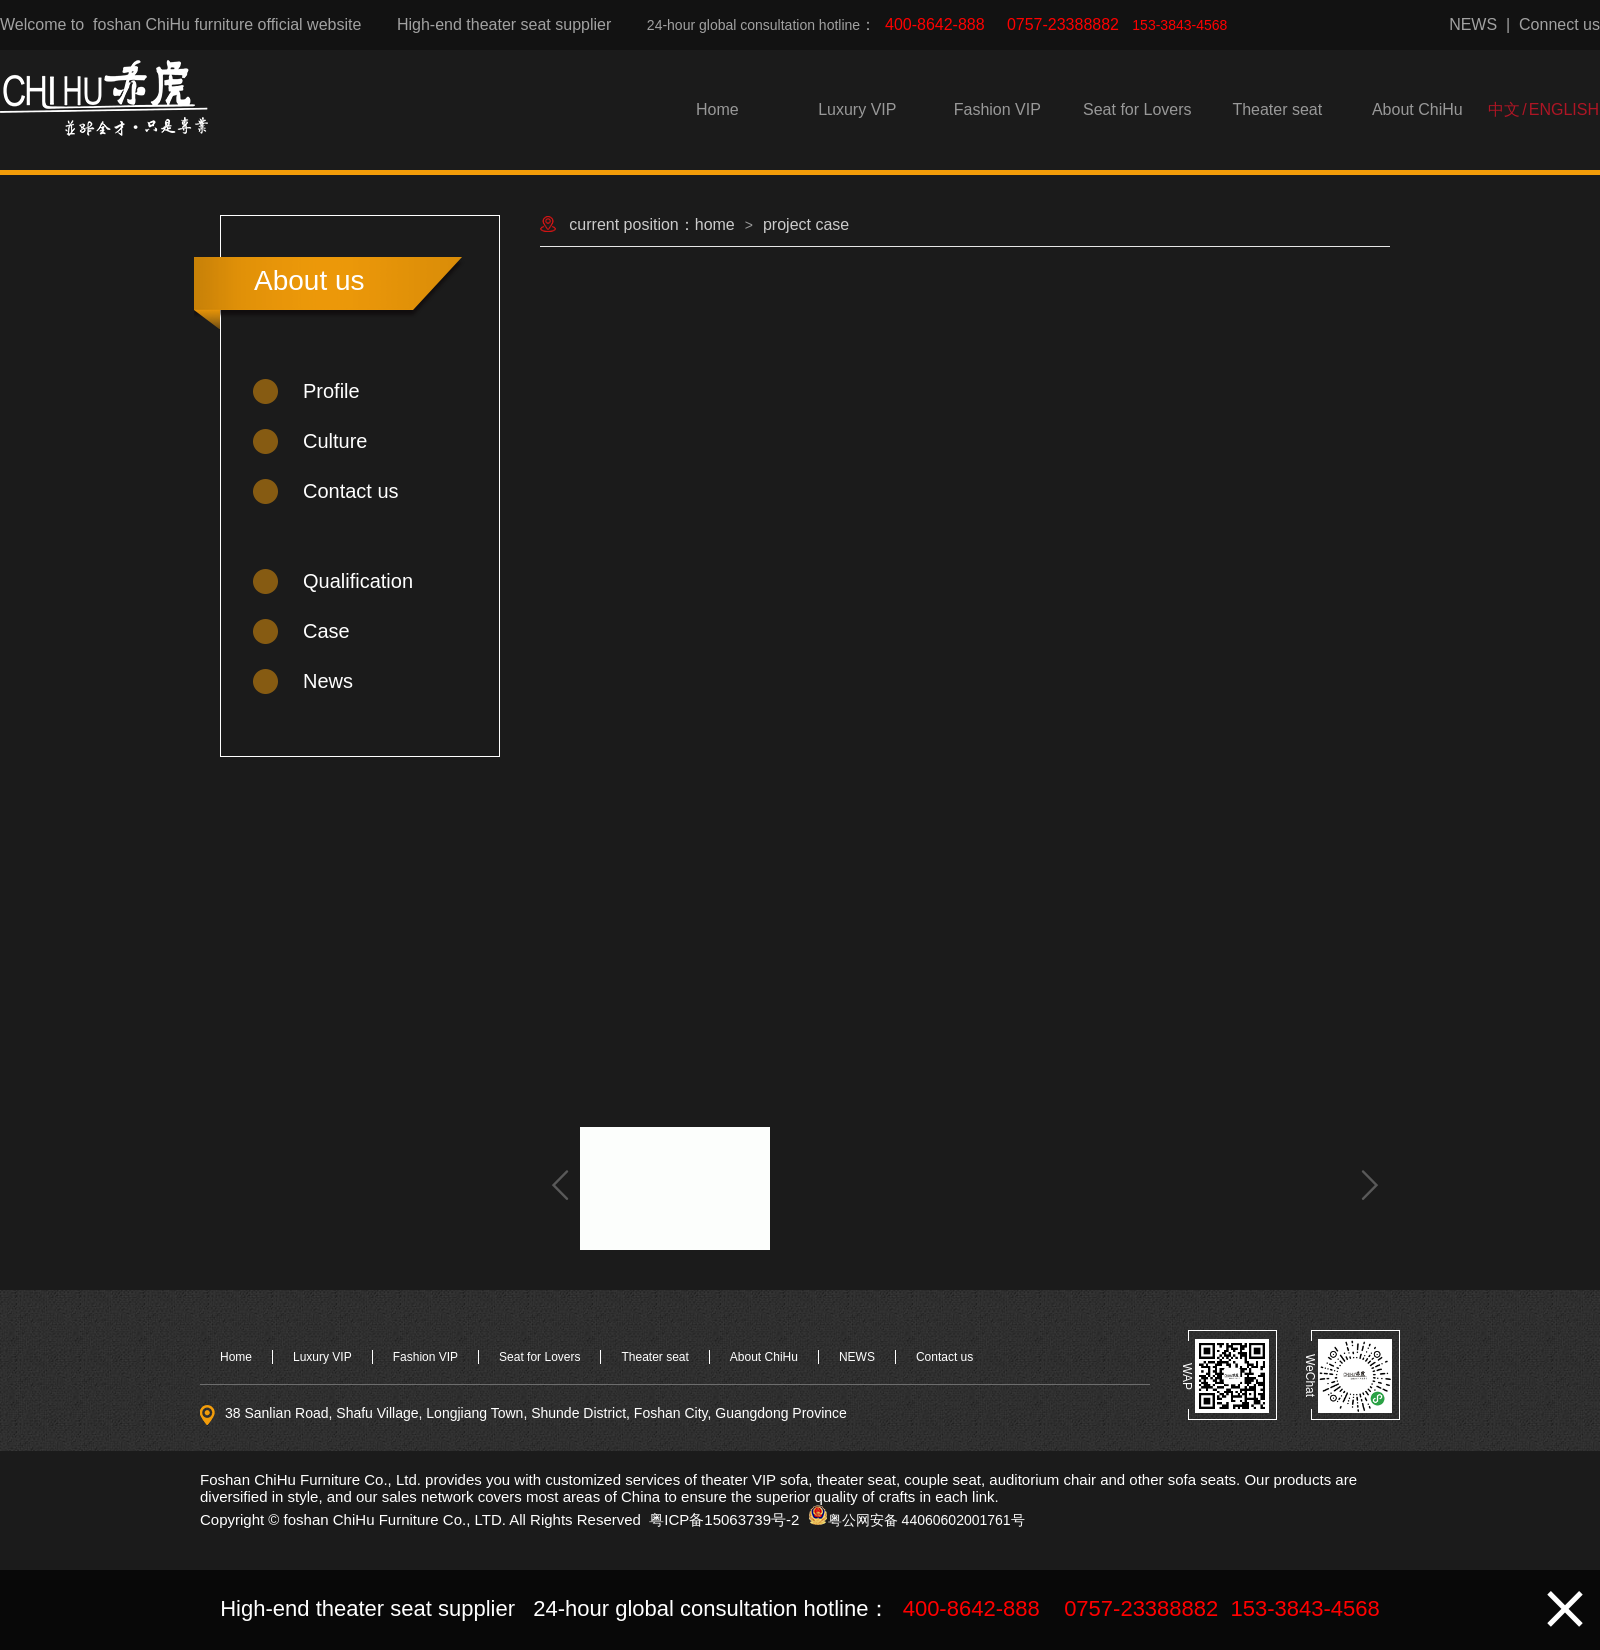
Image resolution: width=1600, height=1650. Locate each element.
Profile (331, 391)
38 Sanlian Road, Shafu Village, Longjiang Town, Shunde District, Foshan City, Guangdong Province (536, 1413)
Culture (335, 441)
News (328, 681)
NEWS (1473, 24)
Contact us (351, 491)
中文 (1504, 109)
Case (326, 631)
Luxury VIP (857, 109)
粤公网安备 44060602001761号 (926, 1520)
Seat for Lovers (1137, 109)
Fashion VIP (997, 109)
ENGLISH (1564, 109)
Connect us (1559, 24)
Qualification (358, 581)
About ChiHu (1417, 109)
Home (717, 109)
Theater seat (1277, 109)
